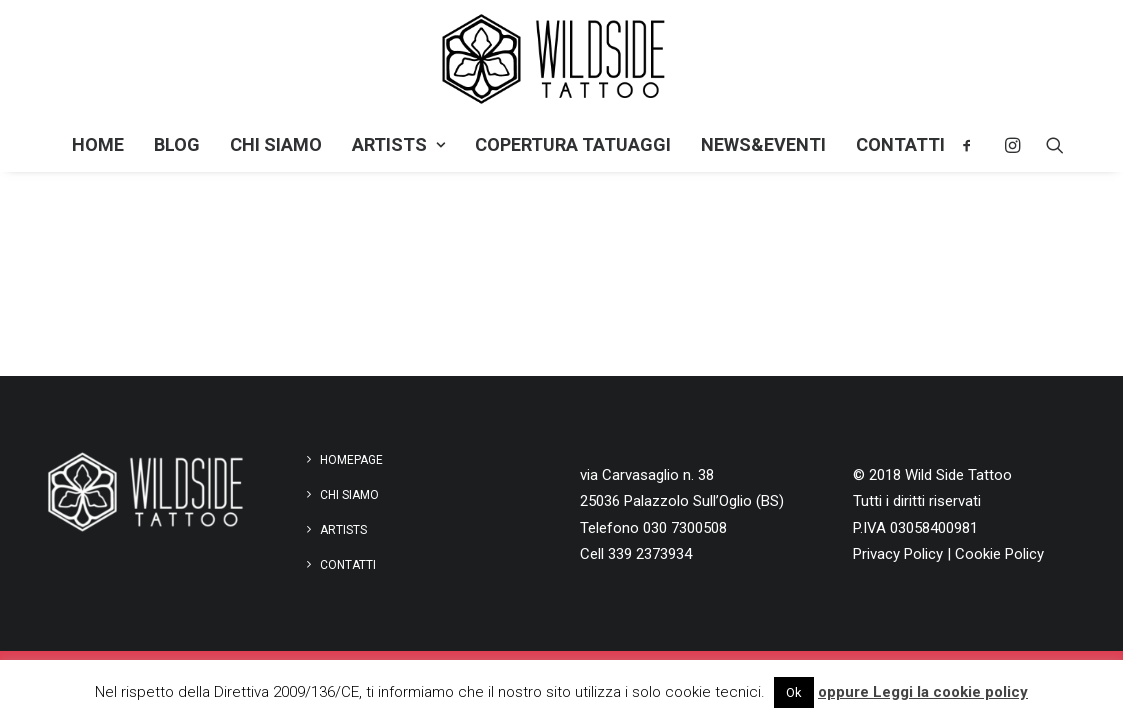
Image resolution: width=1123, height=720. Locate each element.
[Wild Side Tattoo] (561, 59)
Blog (177, 144)
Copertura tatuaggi (573, 144)
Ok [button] (794, 692)
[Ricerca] (1048, 145)
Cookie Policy (999, 554)
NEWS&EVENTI (763, 144)
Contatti (900, 144)
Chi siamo (276, 144)
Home (98, 144)
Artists (398, 144)
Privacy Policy (898, 554)
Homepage (351, 460)
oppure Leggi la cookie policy (923, 692)
